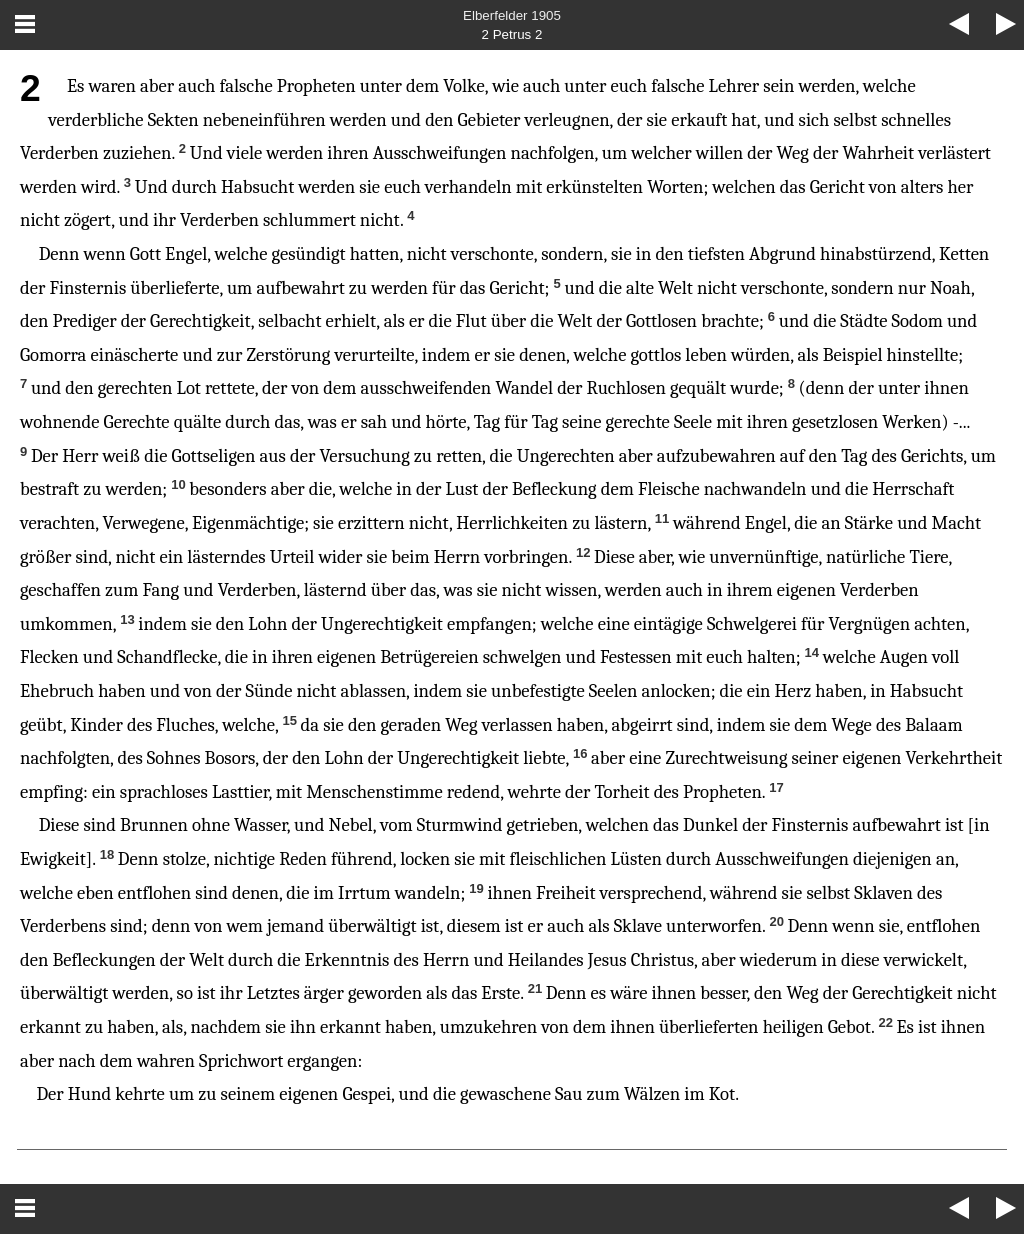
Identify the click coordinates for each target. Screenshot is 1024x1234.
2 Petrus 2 (512, 34)
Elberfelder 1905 (512, 15)
